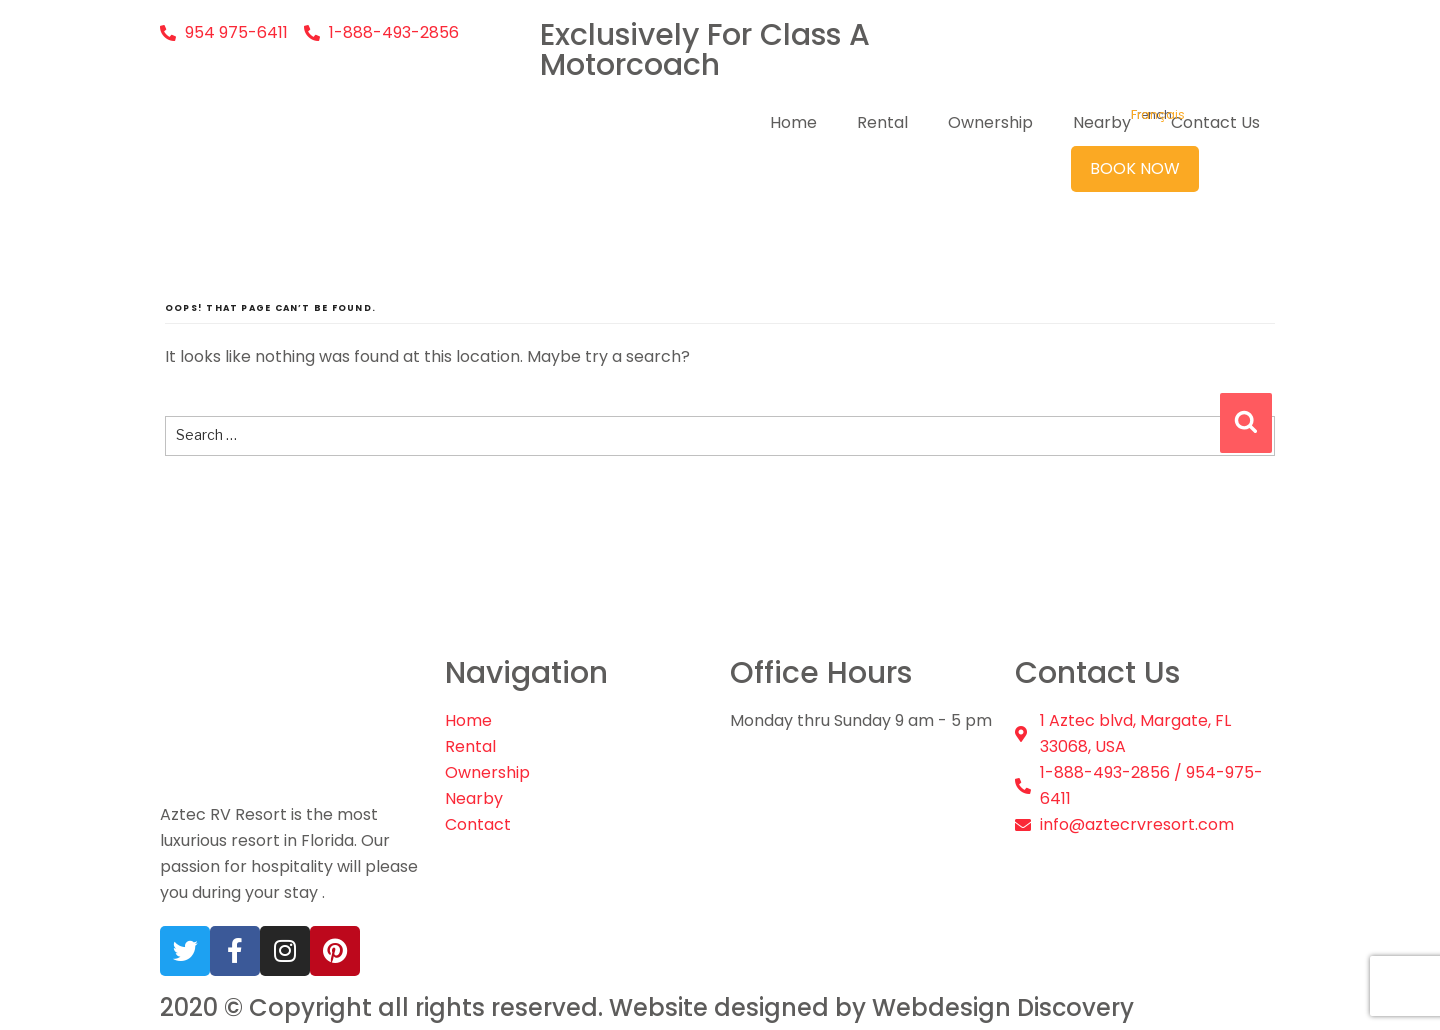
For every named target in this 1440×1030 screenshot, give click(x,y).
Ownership (990, 122)
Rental (882, 122)
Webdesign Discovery (1003, 1008)
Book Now (1135, 168)
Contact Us (1215, 122)
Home (793, 122)
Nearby (1102, 122)
